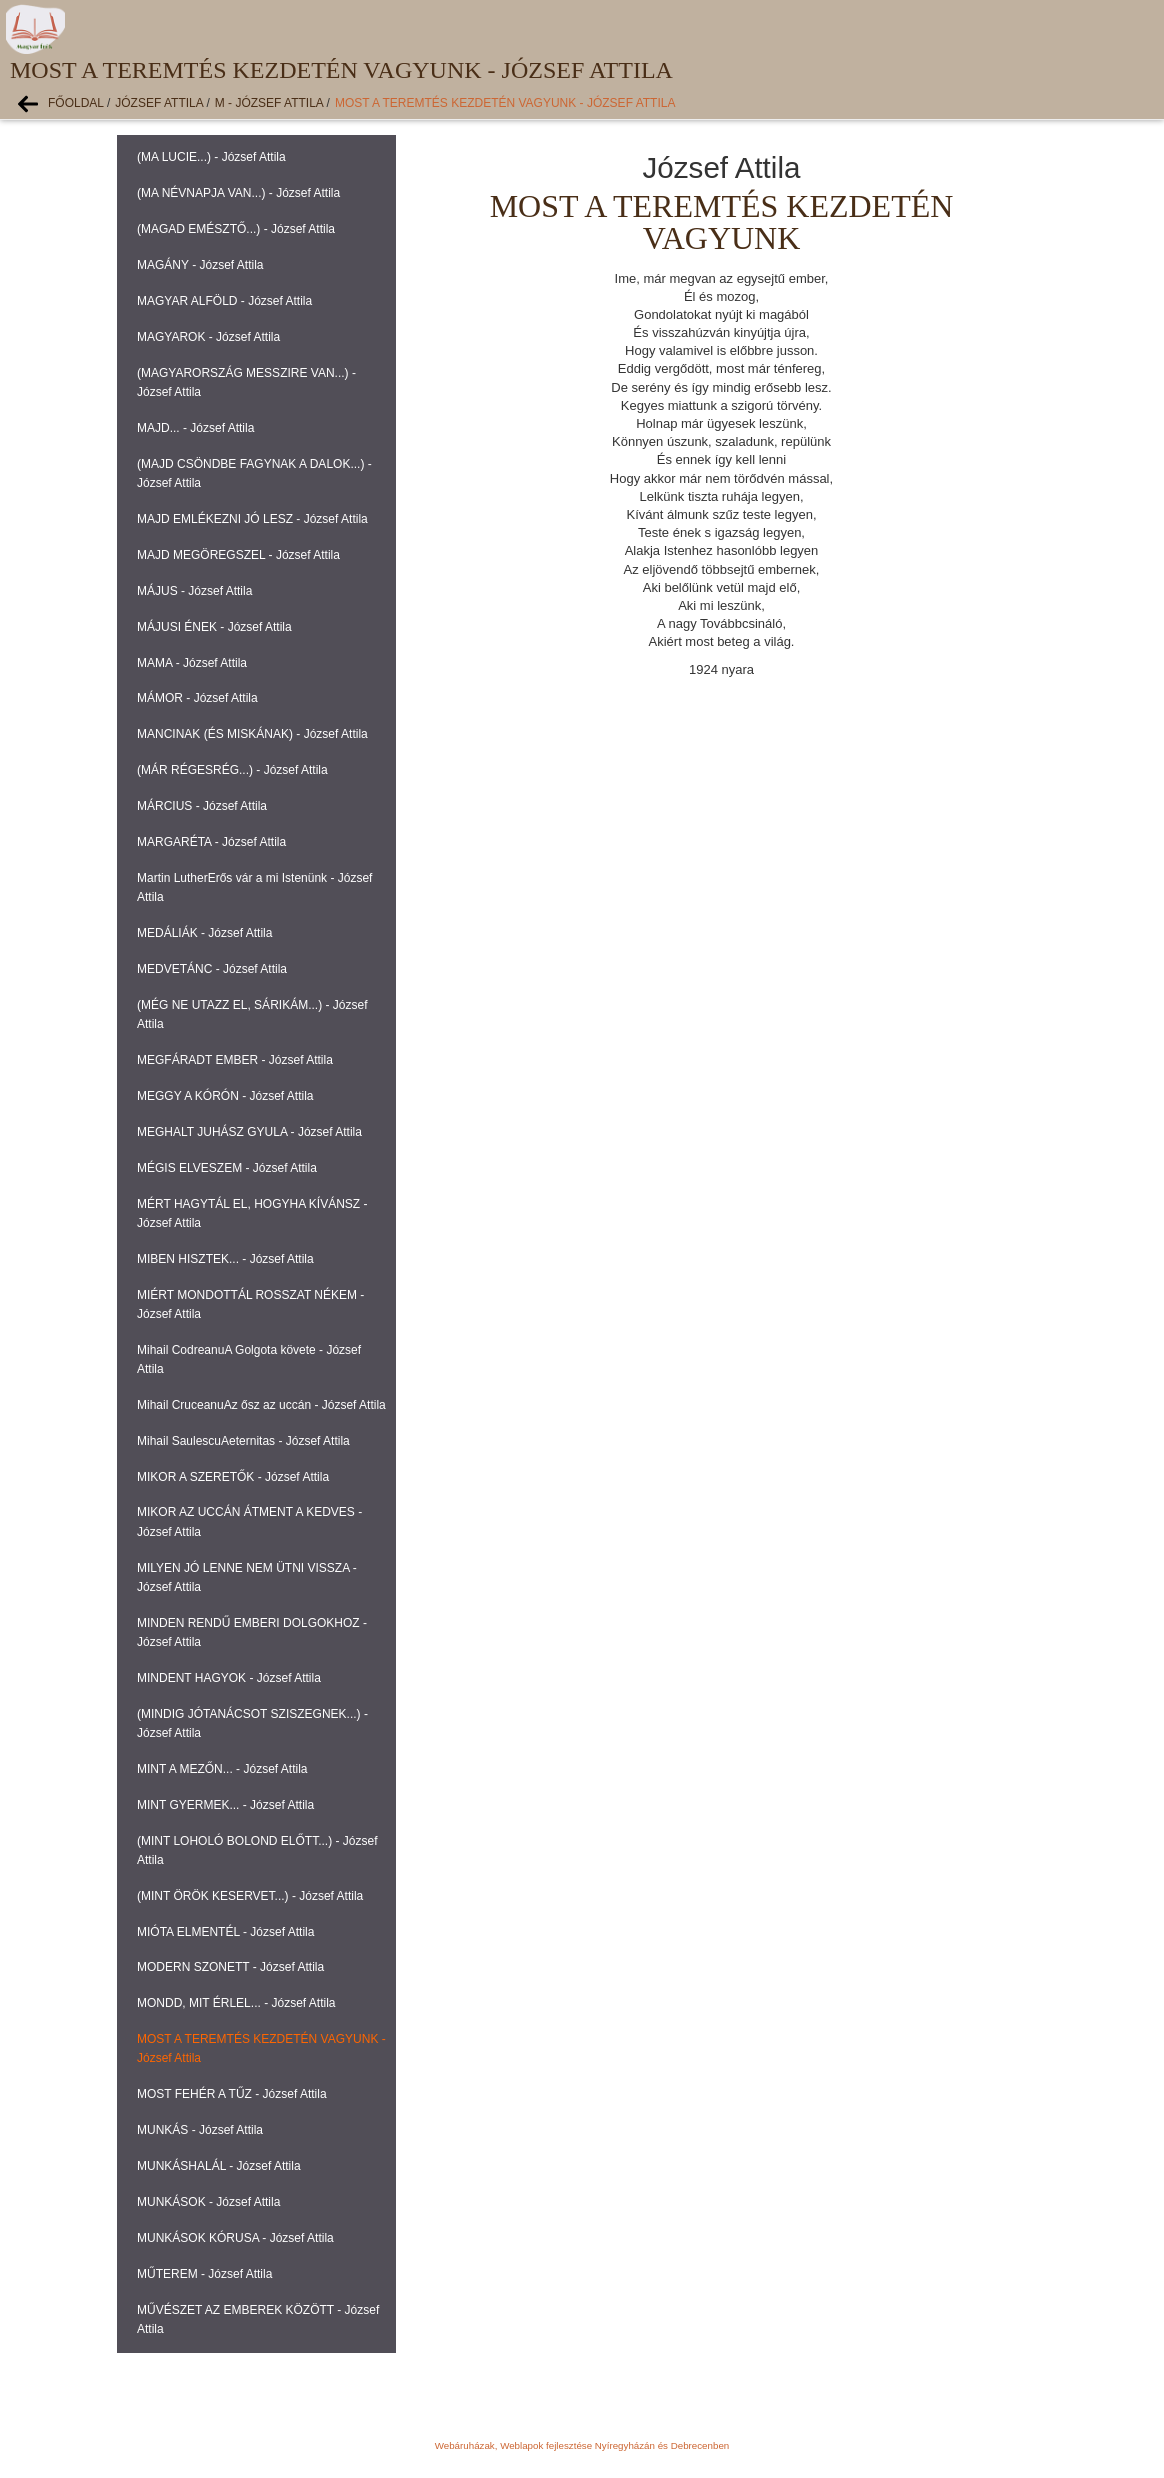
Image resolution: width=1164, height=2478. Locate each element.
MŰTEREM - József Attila (204, 2274)
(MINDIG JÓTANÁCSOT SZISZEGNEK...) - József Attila (252, 1723)
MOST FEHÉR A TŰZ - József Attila (232, 2094)
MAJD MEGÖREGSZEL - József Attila (238, 555)
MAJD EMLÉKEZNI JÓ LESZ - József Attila (252, 519)
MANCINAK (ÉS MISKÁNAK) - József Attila (252, 734)
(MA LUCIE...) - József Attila (211, 157)
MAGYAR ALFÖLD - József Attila (224, 301)
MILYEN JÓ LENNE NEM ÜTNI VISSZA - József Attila (247, 1577)
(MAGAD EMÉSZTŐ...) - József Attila (236, 229)
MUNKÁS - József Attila (200, 2130)
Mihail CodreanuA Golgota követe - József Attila (249, 1359)
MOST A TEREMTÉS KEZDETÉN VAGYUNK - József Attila (505, 103)
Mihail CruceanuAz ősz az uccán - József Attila (261, 1405)
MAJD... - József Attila (195, 428)
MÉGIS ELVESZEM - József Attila (227, 1168)
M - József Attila (269, 103)
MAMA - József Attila (192, 663)
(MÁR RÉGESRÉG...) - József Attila (232, 770)
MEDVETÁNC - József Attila (212, 969)
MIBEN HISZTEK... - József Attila (225, 1259)
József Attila (159, 103)
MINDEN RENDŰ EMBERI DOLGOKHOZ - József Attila (252, 1632)
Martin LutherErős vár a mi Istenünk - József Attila (254, 887)
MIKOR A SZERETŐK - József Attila (233, 1477)
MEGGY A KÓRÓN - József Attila (225, 1096)
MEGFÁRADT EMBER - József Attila (235, 1060)
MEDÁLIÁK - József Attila (204, 933)
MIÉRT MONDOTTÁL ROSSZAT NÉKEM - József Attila (250, 1304)
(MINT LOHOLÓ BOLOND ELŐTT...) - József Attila (257, 1850)
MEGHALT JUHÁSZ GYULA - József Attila (249, 1132)
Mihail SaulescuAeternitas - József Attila (243, 1441)
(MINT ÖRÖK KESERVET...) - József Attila (250, 1896)
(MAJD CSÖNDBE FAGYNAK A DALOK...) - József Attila (254, 473)
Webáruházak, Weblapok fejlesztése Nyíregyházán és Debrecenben (582, 2445)
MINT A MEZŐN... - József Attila (222, 1769)
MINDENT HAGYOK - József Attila (229, 1678)
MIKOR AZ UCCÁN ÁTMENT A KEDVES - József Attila (249, 1521)
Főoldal (76, 103)
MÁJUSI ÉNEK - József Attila (214, 627)
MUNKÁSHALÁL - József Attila (219, 2166)
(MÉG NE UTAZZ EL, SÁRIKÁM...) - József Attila (252, 1014)
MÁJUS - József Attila (194, 591)
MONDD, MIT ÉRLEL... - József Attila (236, 2003)
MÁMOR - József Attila (197, 698)
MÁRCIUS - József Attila (202, 806)
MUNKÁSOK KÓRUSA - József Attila (235, 2238)
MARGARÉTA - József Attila (211, 842)
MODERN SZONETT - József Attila (230, 1967)
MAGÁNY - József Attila (200, 265)
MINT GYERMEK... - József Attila (225, 1805)
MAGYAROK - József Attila (208, 337)
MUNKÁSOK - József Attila (208, 2202)
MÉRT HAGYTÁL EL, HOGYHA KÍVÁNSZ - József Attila (252, 1213)
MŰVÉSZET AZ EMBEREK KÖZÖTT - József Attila (258, 2319)
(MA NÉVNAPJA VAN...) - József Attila (238, 193)
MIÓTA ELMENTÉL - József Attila (225, 1932)
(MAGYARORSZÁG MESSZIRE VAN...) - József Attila (246, 382)
